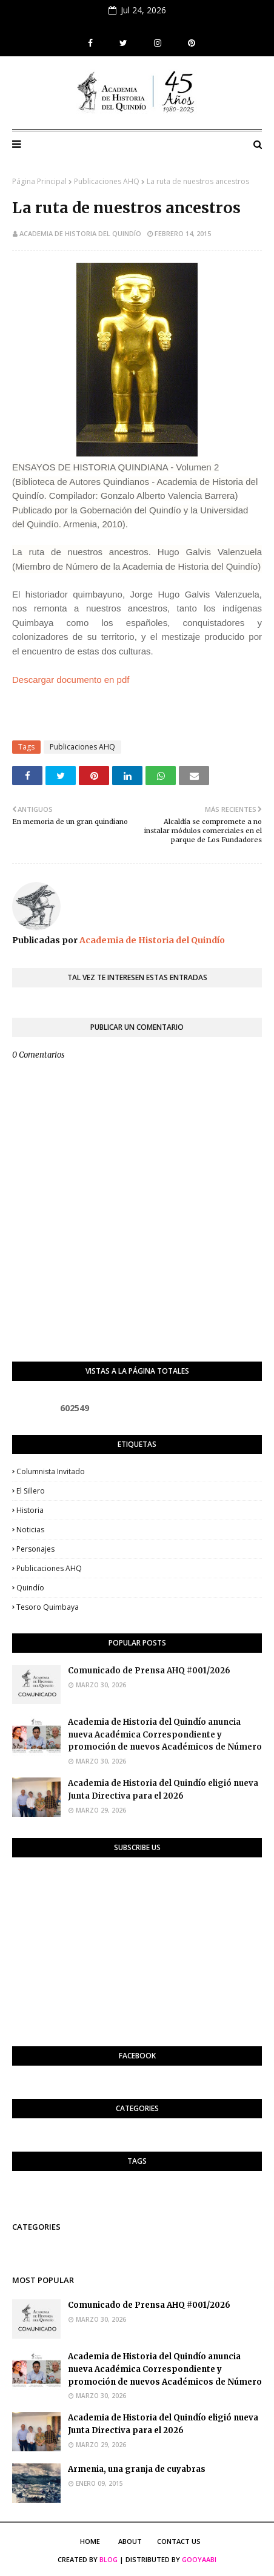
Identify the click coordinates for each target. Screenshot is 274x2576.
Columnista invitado (50, 1471)
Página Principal (39, 181)
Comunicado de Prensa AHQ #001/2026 (149, 1670)
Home (90, 2541)
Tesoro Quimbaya (47, 1607)
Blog (108, 2559)
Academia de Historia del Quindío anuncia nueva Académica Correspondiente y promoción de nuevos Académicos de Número (165, 1735)
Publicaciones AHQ (106, 181)
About (130, 2541)
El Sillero (30, 1491)
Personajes (35, 1549)
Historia (30, 1510)
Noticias (30, 1529)
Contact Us (179, 2541)
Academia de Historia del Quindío (80, 233)
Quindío (30, 1588)
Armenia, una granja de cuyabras (137, 2469)
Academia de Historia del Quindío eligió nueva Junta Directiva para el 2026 (163, 1789)
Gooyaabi (199, 2559)
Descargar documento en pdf (70, 679)
